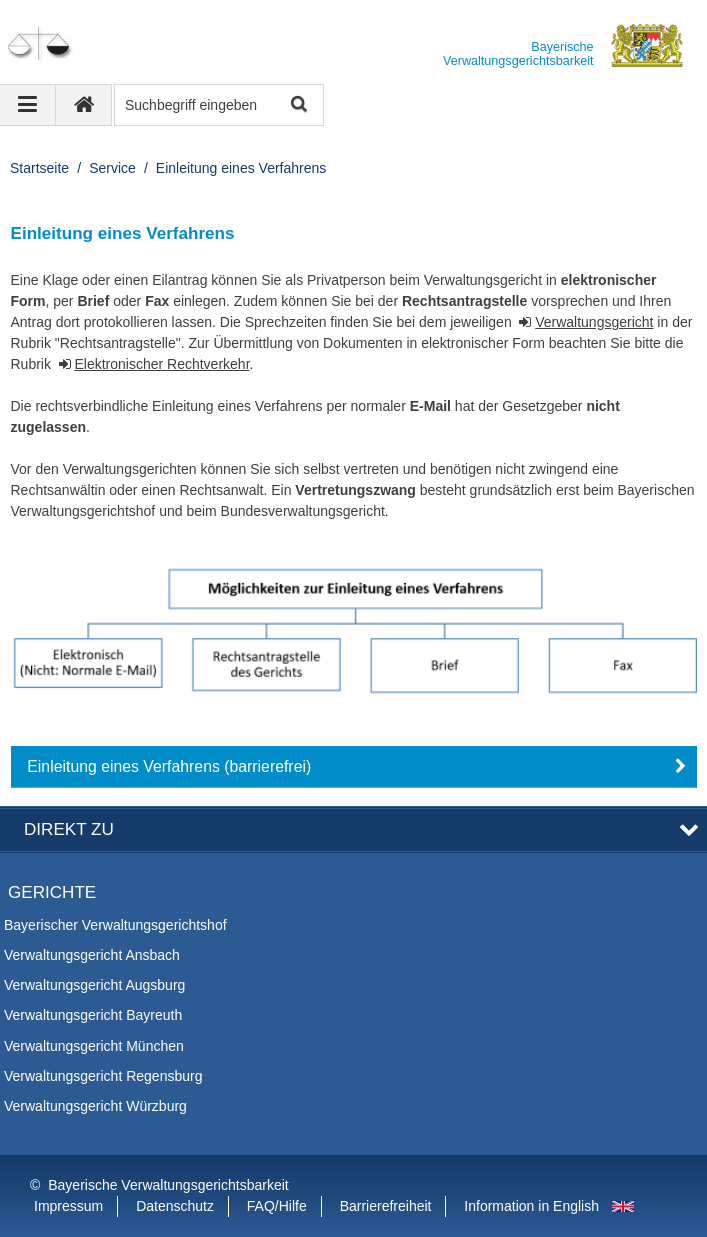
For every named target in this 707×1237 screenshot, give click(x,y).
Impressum (68, 1206)
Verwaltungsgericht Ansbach (92, 955)
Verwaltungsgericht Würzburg (95, 1106)
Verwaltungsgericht (594, 322)
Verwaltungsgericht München (94, 1046)
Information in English (531, 1206)
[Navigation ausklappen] (28, 105)
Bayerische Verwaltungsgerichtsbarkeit (168, 1185)
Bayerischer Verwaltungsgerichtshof (115, 925)
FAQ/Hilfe (277, 1206)
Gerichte (52, 892)
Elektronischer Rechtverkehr (161, 364)
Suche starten (297, 105)
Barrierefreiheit (386, 1206)
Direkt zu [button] (69, 829)
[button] (354, 767)
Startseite (39, 168)
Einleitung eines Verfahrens (241, 168)
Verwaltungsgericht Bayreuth (93, 1015)
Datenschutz (175, 1206)
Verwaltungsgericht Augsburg (94, 985)
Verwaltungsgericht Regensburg (103, 1076)
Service (112, 168)
